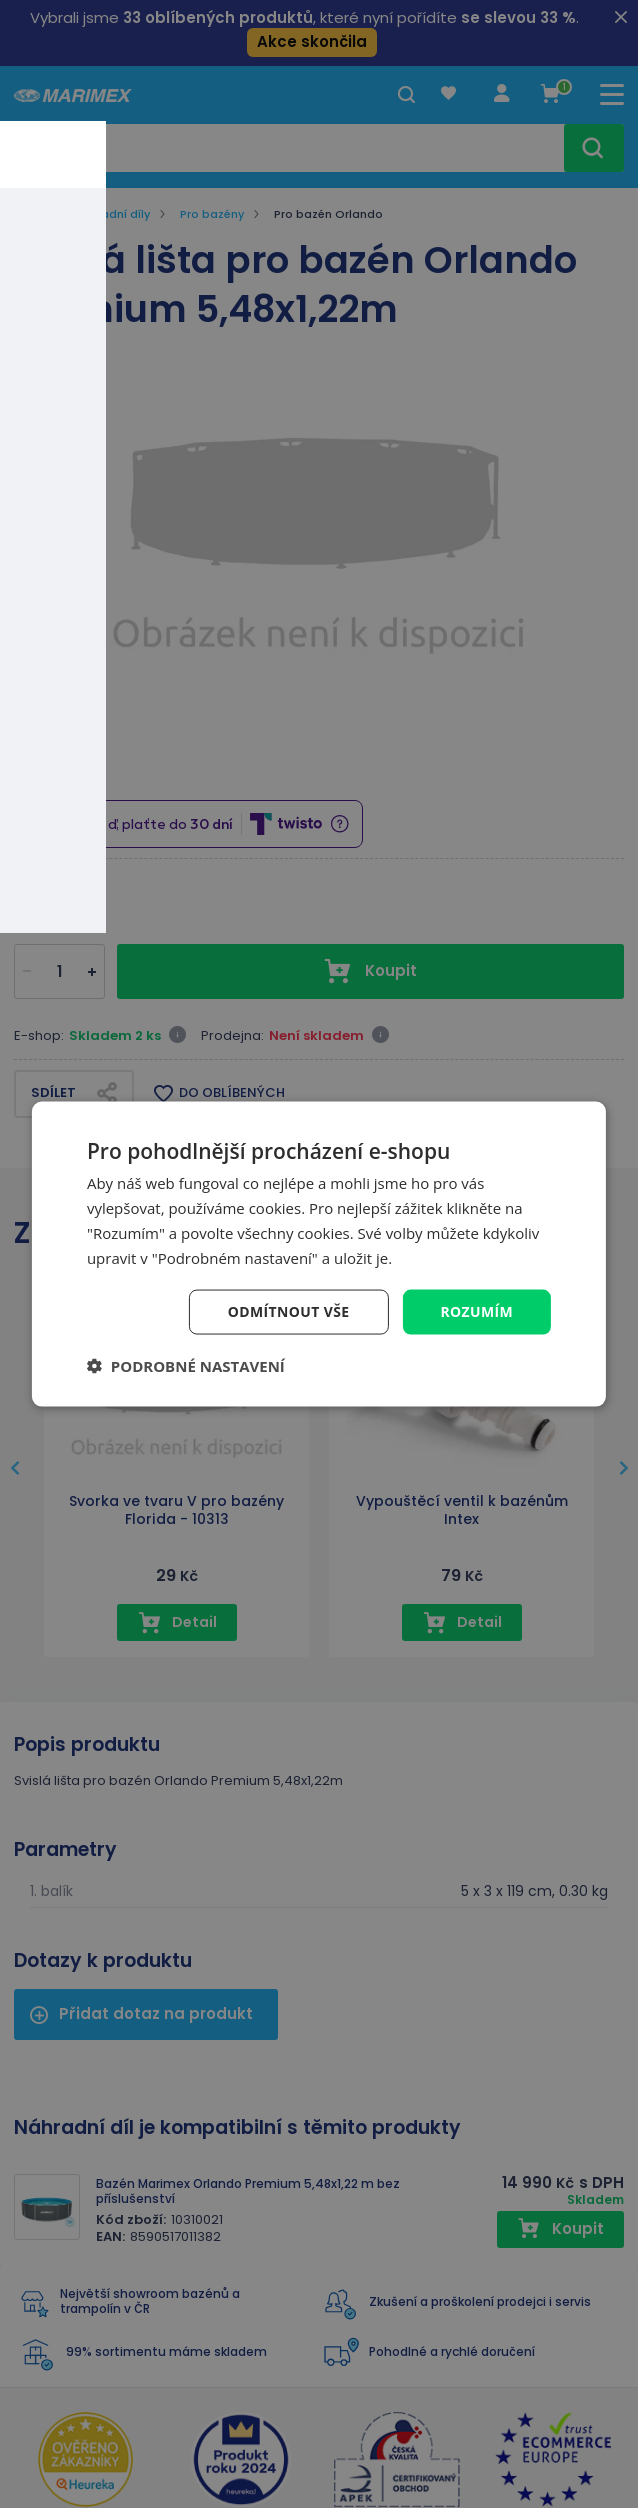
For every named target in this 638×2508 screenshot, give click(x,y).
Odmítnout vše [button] (288, 1311)
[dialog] (319, 1253)
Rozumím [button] (476, 1311)
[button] (186, 1366)
